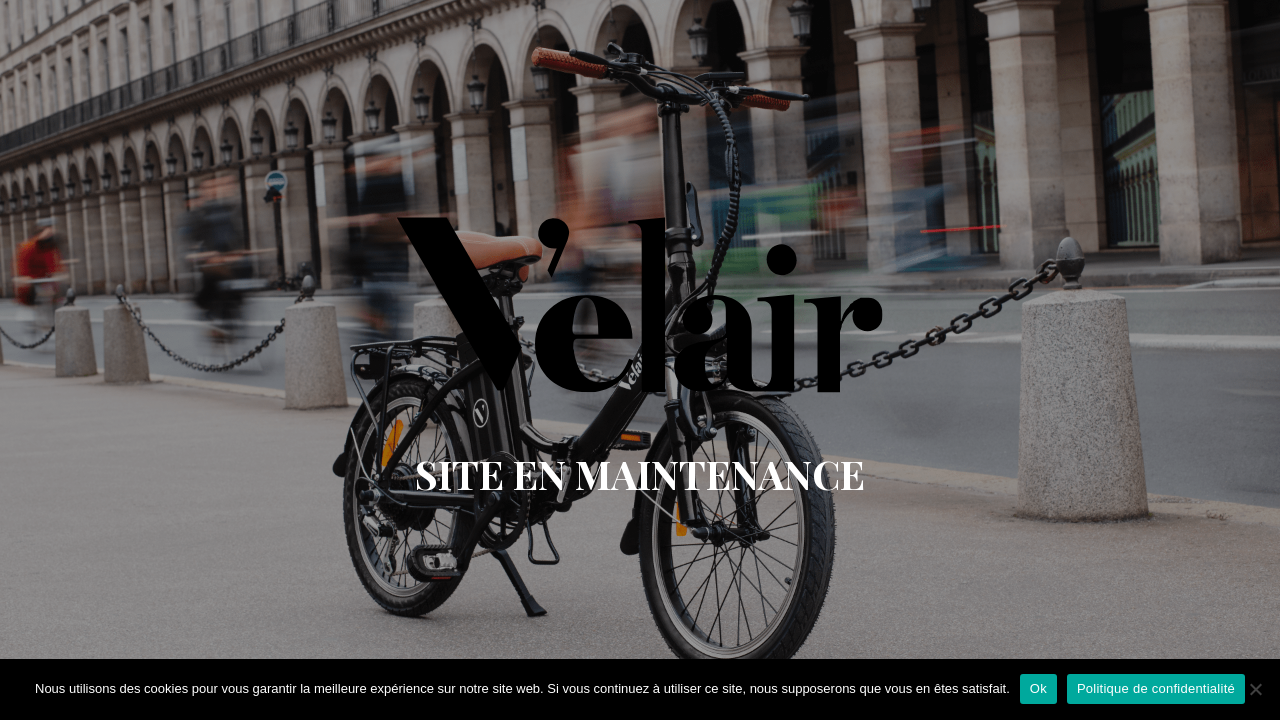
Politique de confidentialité (1156, 688)
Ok (1038, 688)
